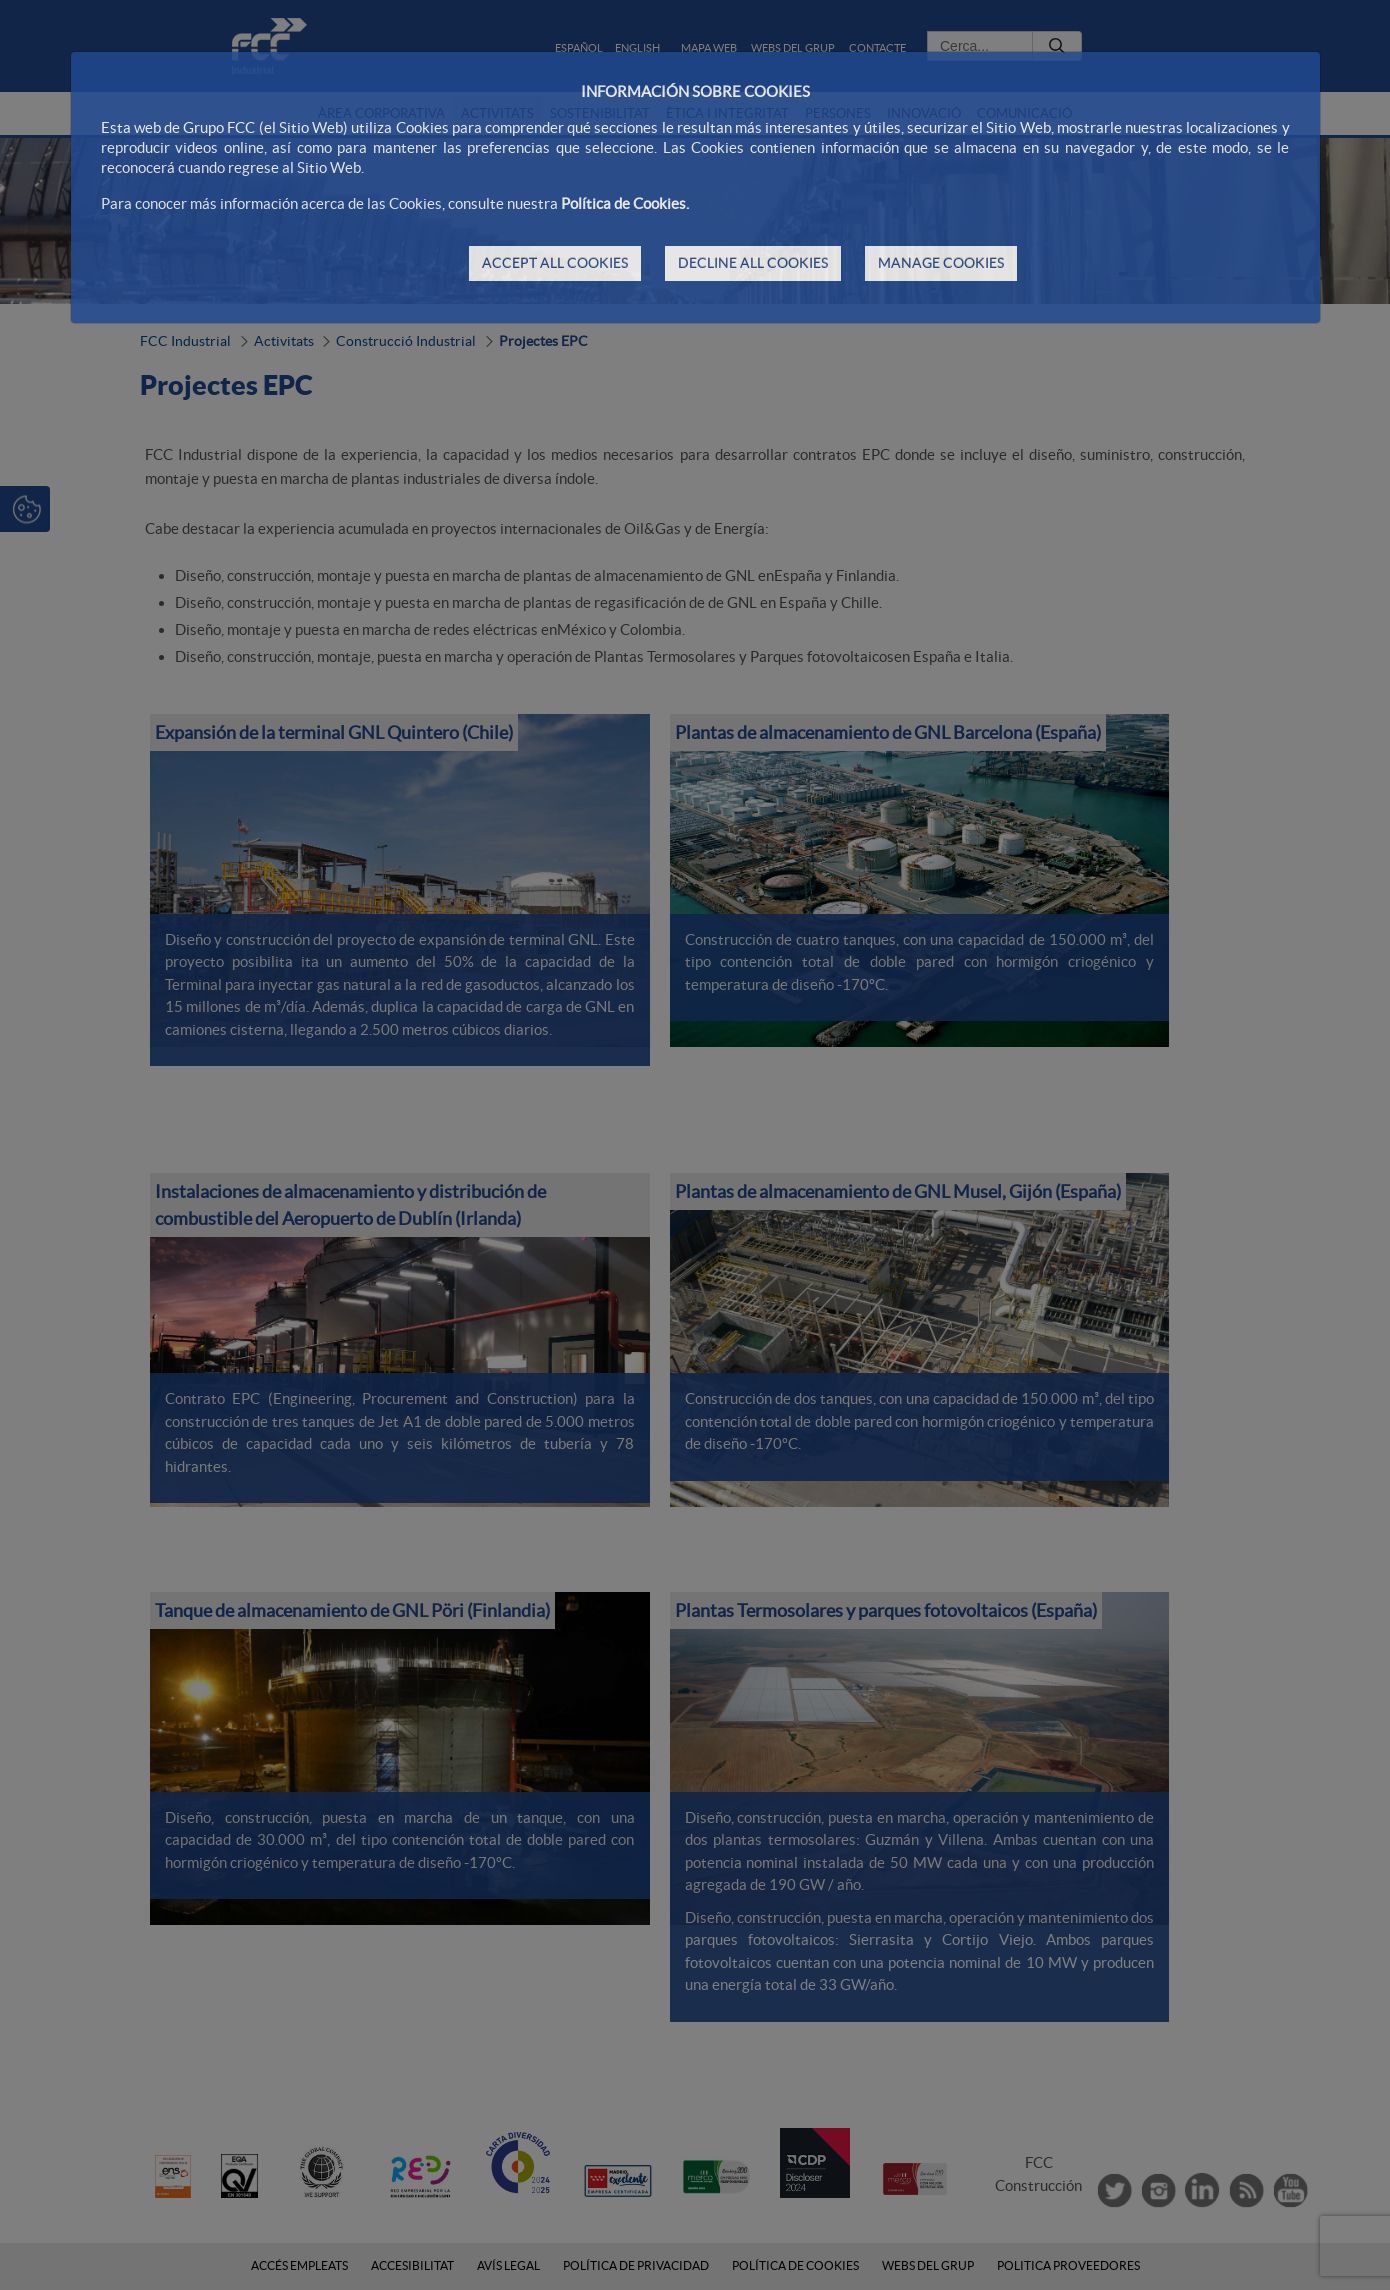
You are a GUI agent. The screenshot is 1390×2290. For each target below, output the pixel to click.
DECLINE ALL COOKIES (753, 263)
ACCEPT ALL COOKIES (555, 263)
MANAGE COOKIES (941, 263)
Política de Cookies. (625, 203)
